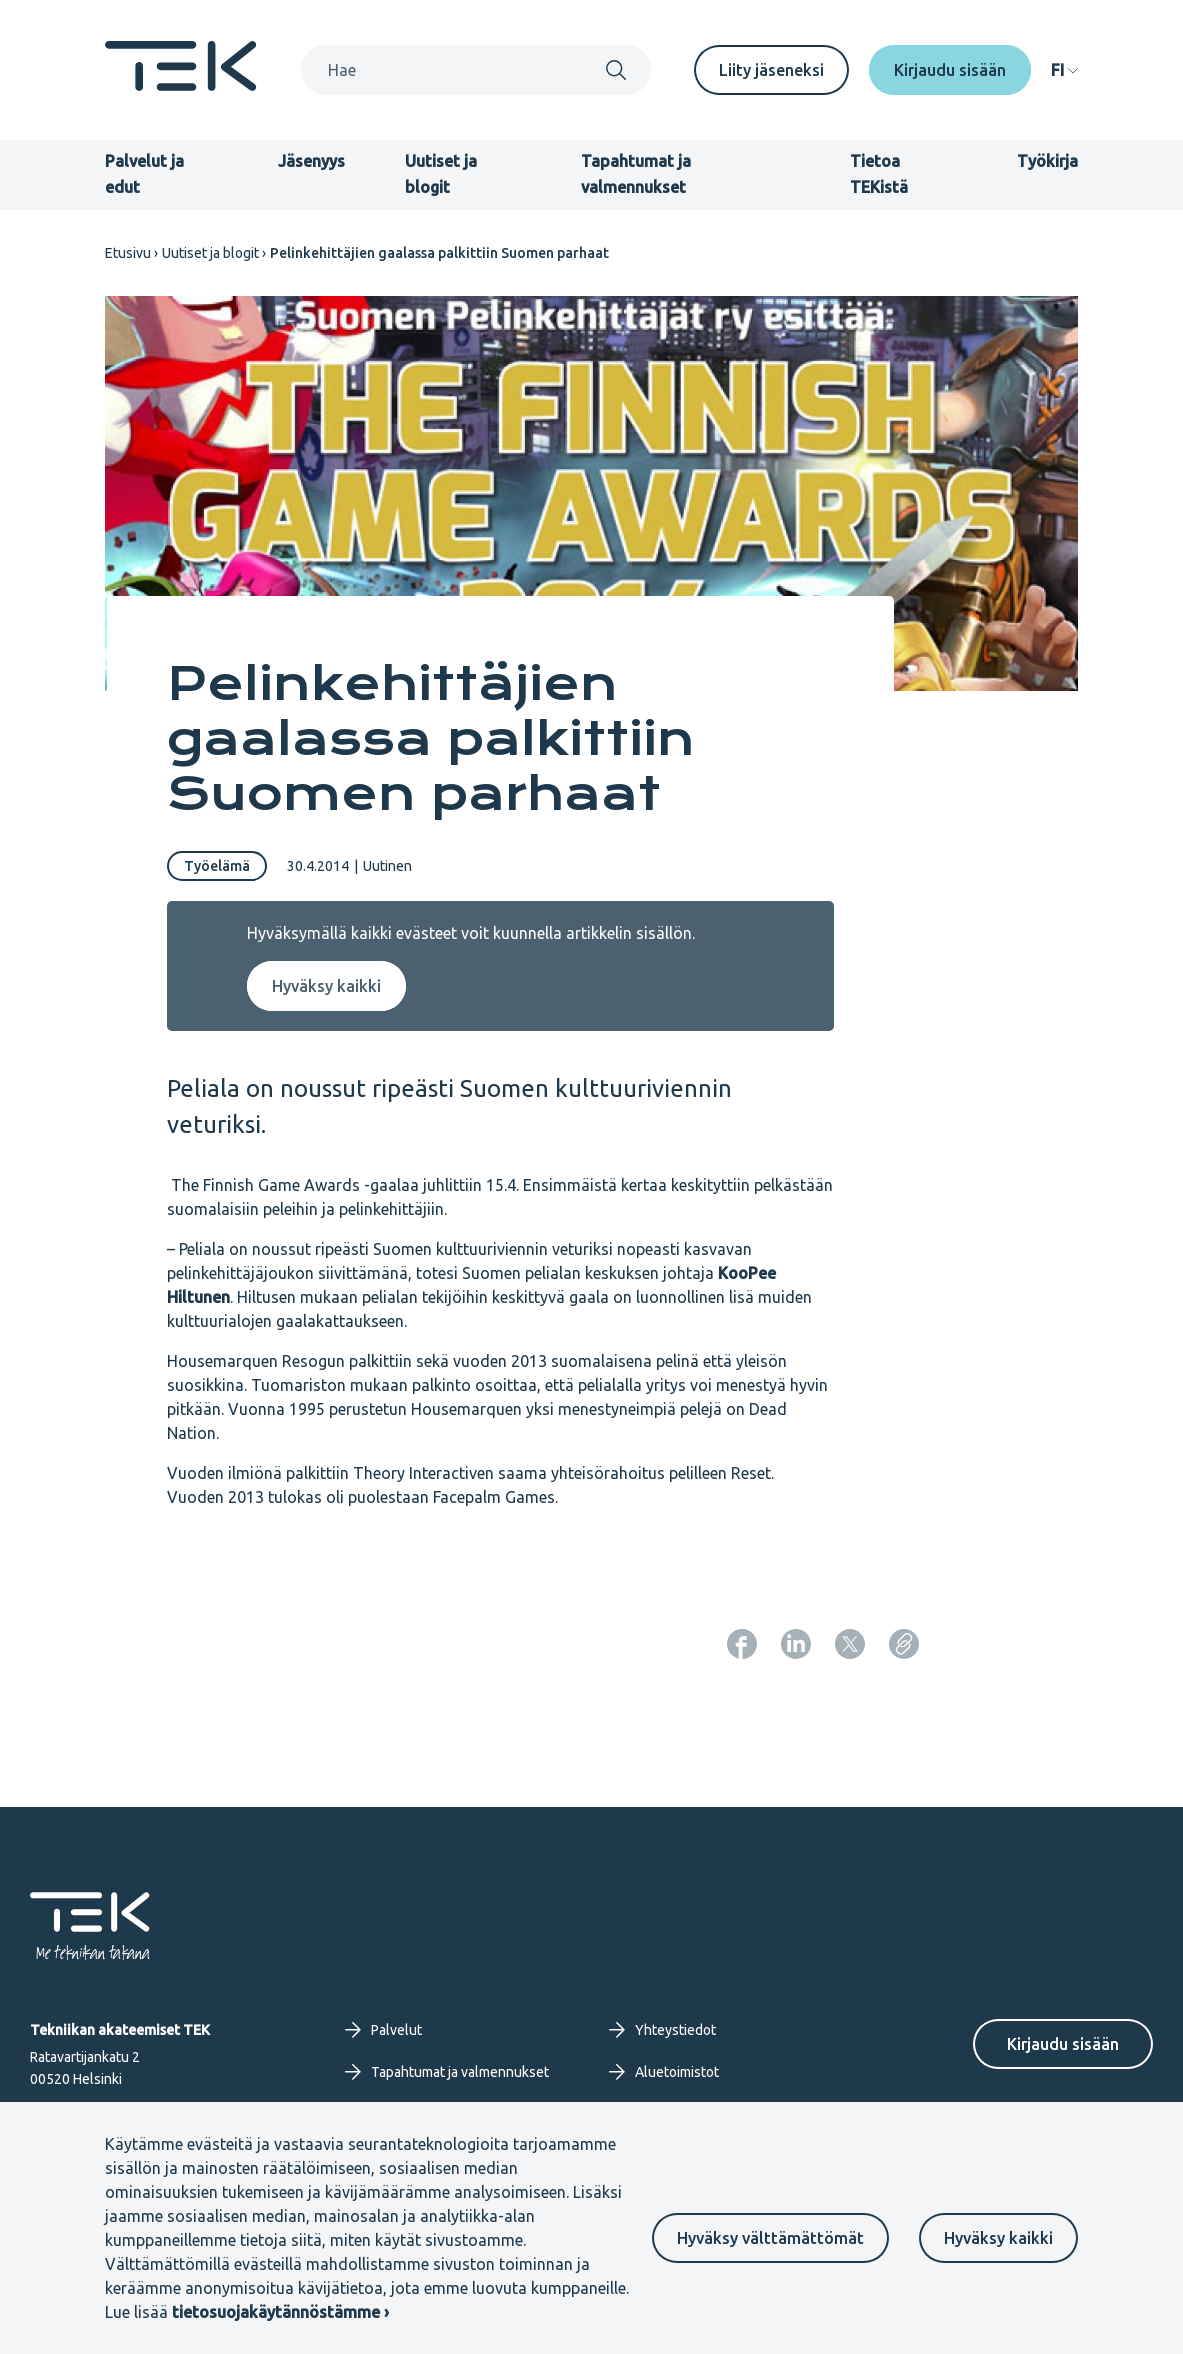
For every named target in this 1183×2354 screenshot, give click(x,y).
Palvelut (383, 2030)
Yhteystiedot (662, 2030)
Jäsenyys (311, 161)
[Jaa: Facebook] (742, 1644)
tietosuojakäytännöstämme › (280, 2312)
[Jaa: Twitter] (850, 1644)
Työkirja (1047, 161)
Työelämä (217, 866)
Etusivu (128, 253)
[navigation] (1064, 70)
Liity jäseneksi (771, 70)
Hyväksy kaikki (998, 2238)
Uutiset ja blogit (210, 253)
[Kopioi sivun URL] (904, 1644)
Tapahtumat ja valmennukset (447, 2072)
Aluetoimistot (664, 2072)
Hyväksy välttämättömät (770, 2238)
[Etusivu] (181, 85)
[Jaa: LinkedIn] (796, 1644)
